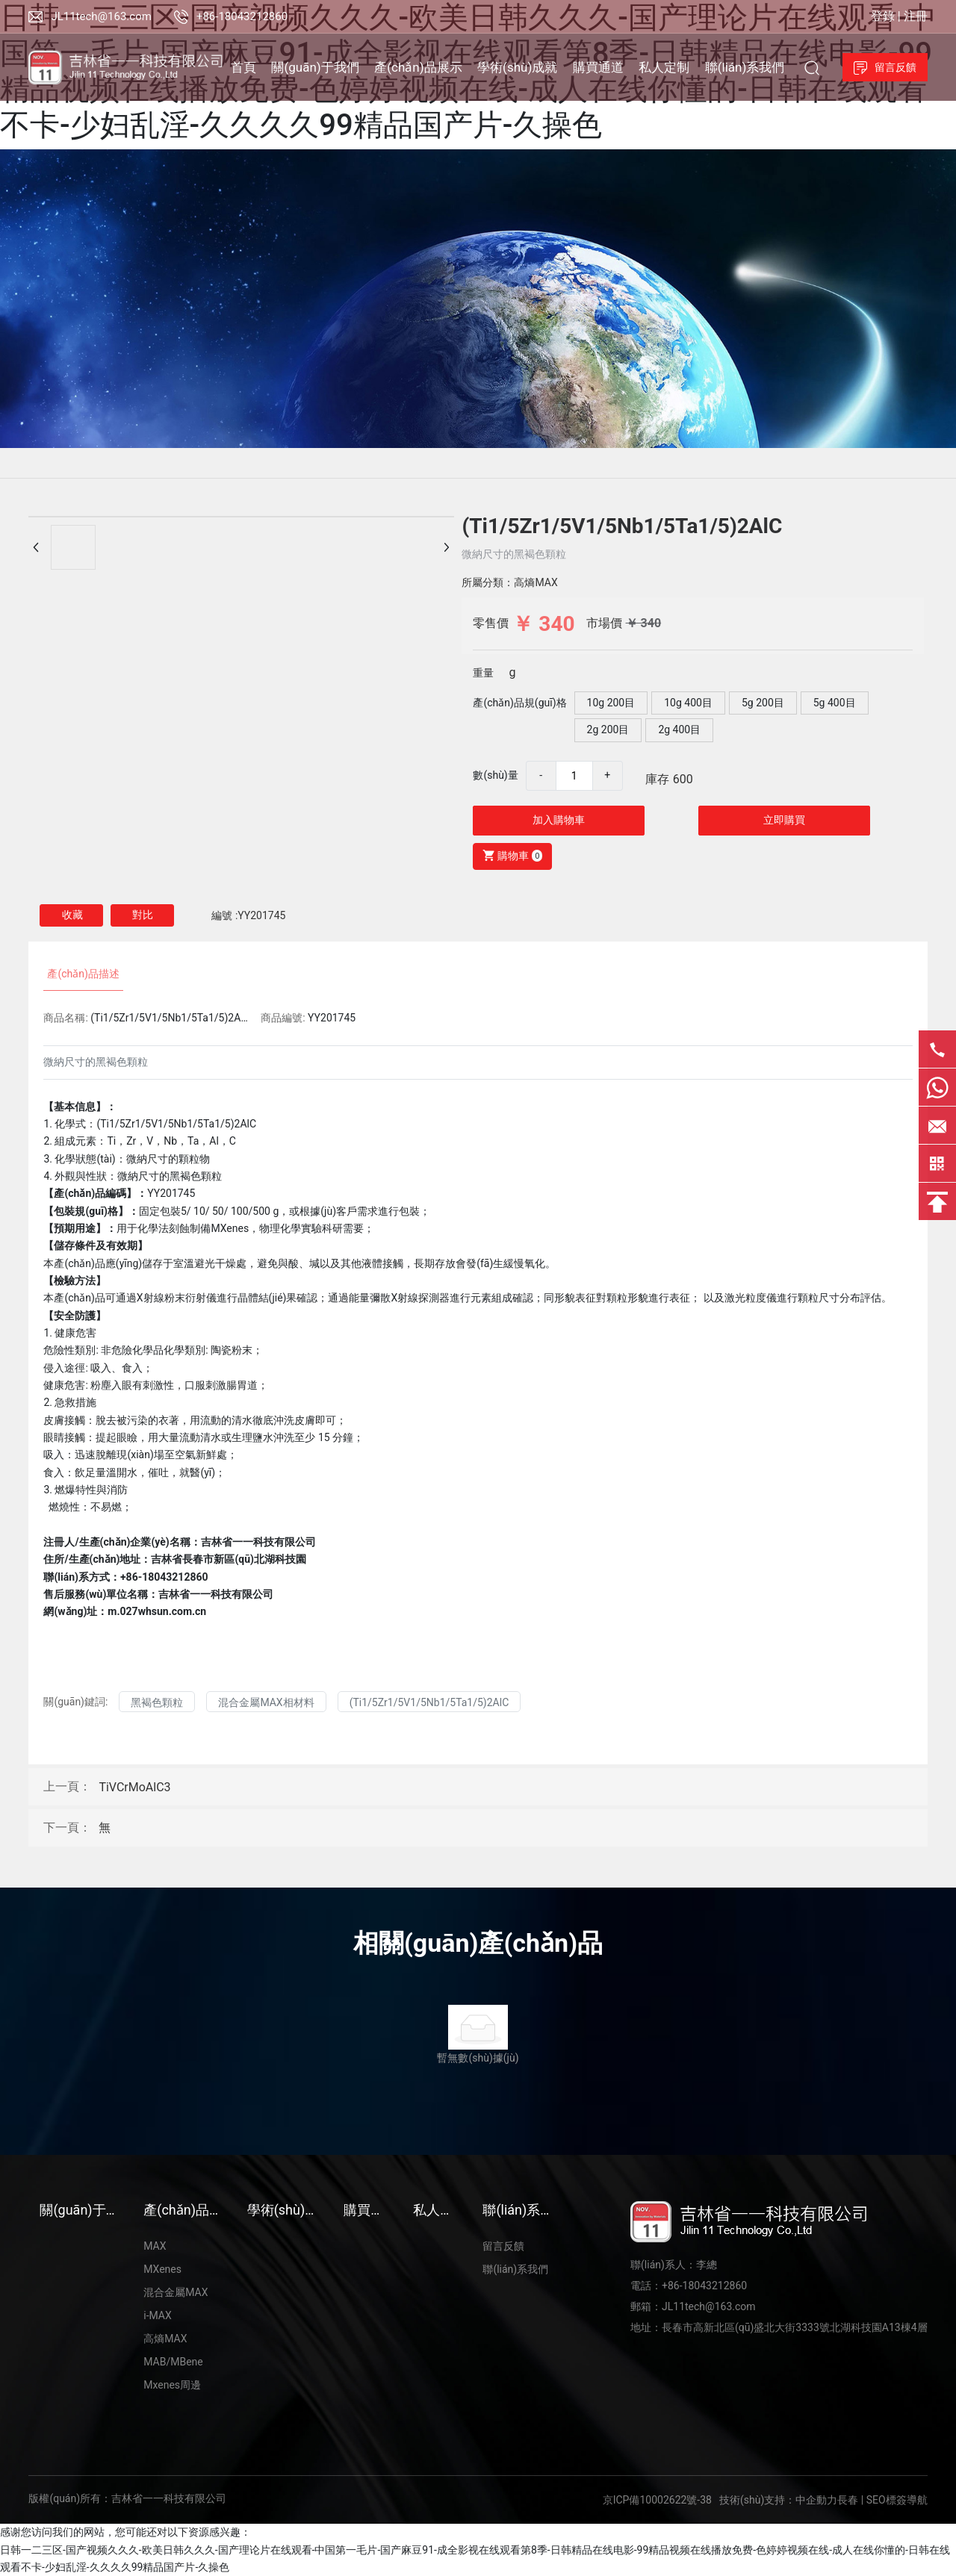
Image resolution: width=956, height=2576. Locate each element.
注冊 (916, 16)
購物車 (509, 855)
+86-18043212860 (242, 16)
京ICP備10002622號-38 (657, 2500)
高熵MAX (535, 582)
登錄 (884, 16)
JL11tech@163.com (101, 16)
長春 (847, 2500)
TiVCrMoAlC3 (134, 1787)
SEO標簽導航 (897, 2500)
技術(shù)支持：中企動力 (778, 2500)
